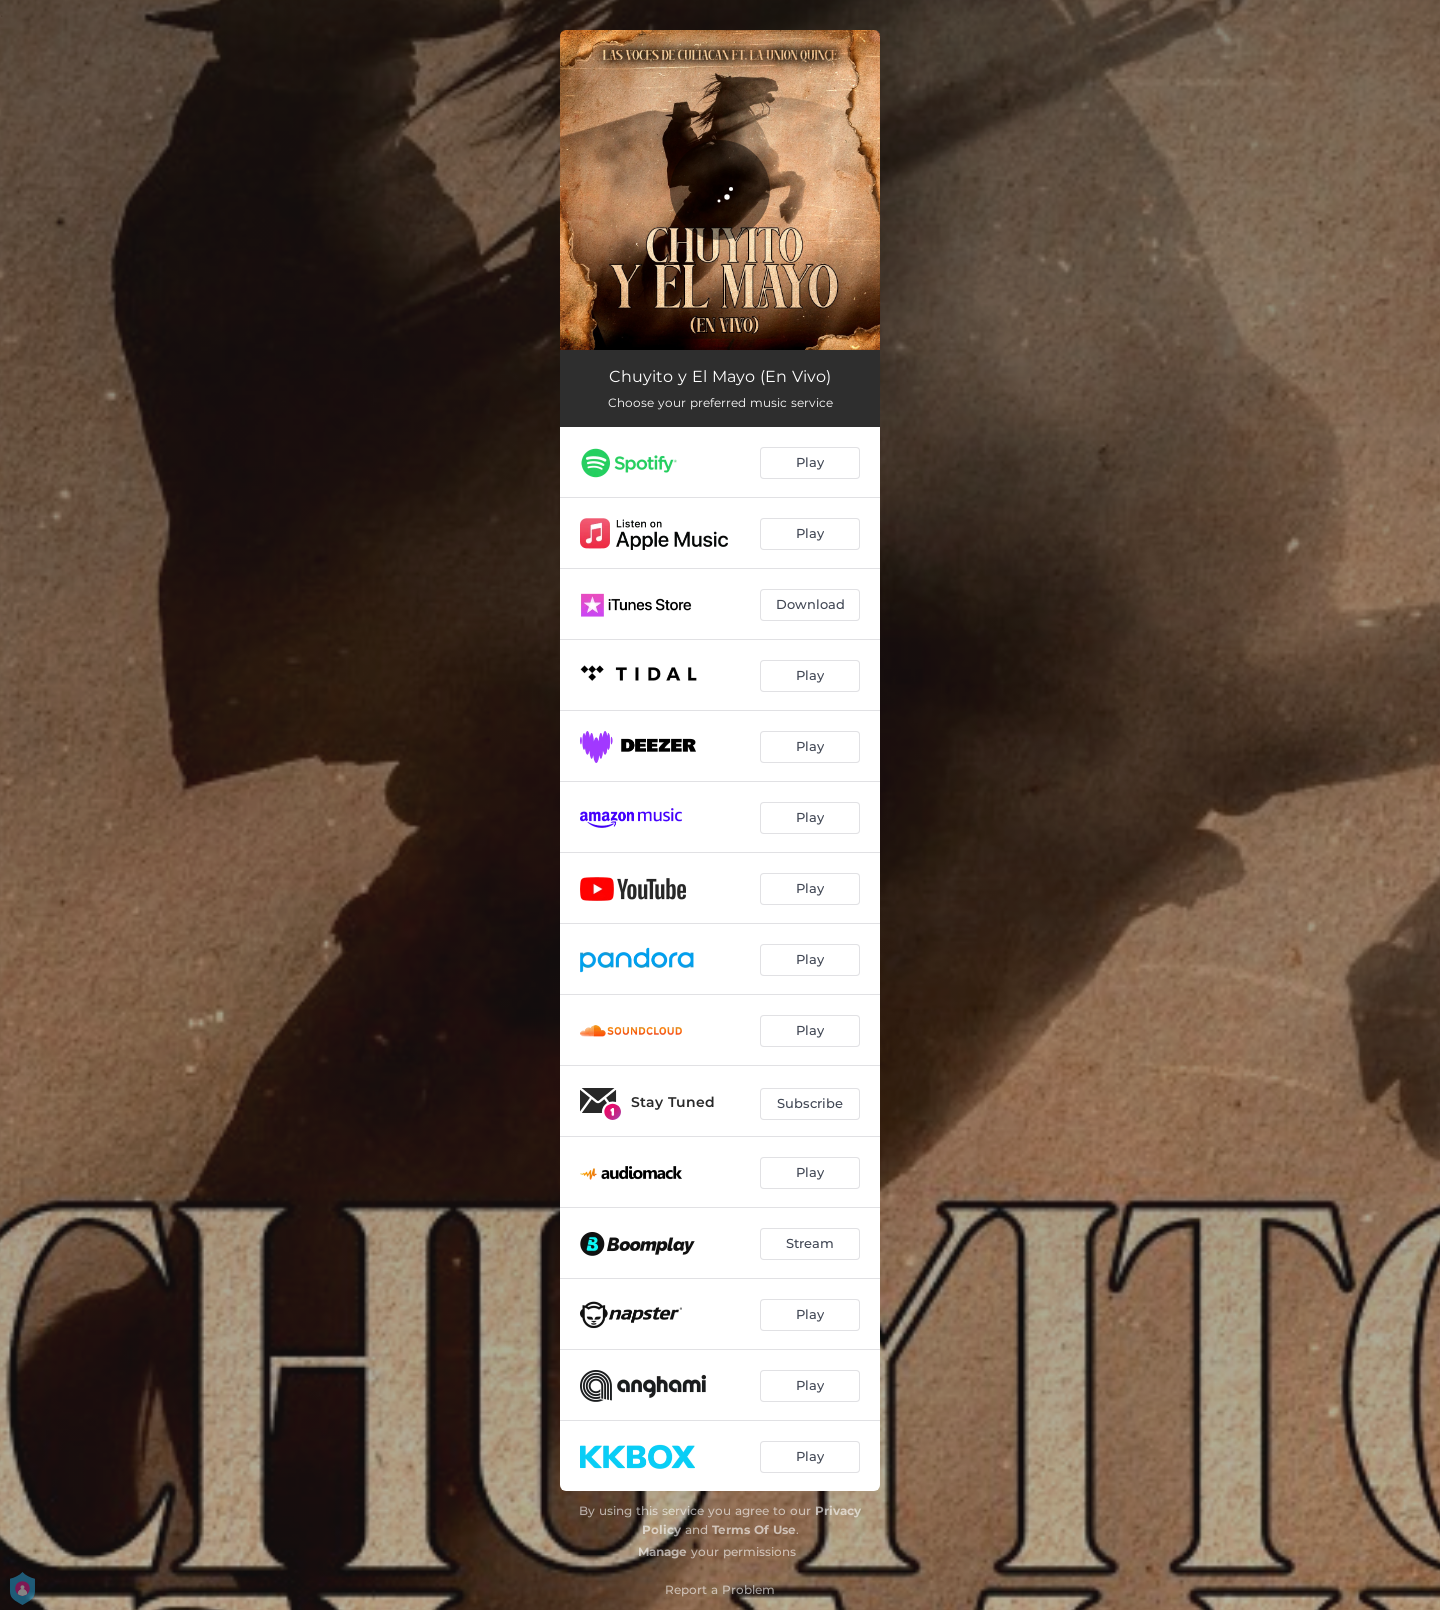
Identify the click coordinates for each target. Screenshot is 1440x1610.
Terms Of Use (754, 1529)
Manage (662, 1551)
